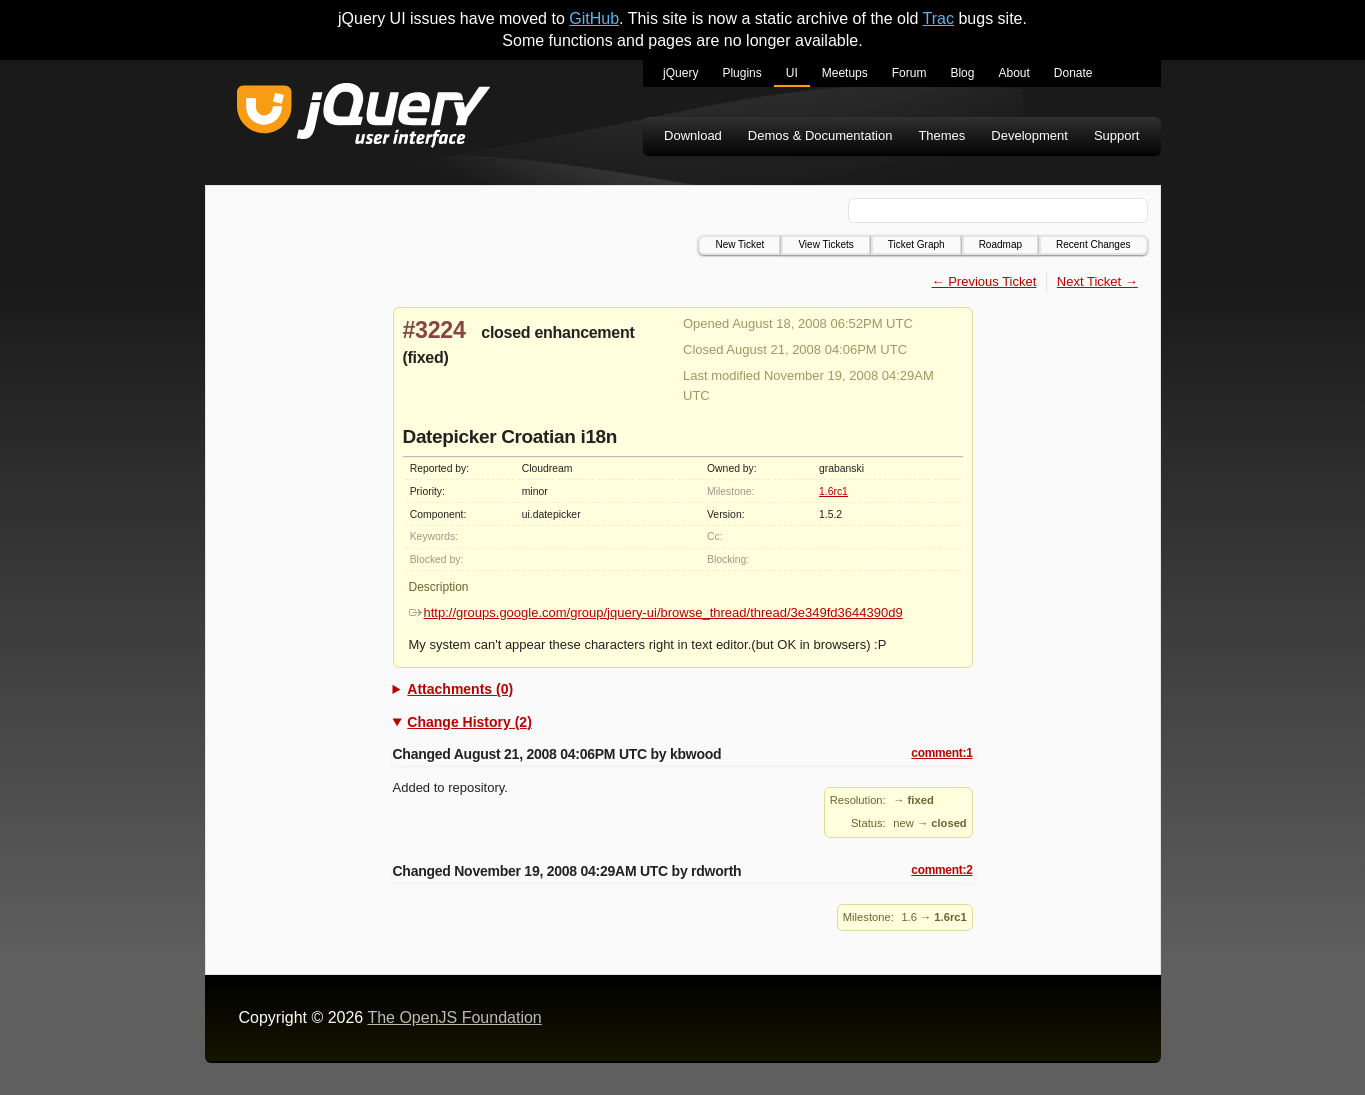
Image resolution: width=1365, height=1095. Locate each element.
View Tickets (825, 244)
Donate (1073, 73)
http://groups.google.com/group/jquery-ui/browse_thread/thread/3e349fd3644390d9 (656, 612)
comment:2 (941, 870)
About (1013, 73)
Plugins (741, 73)
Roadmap (1000, 244)
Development (1029, 135)
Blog (962, 73)
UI (792, 73)
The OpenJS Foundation (454, 1017)
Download (693, 135)
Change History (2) (469, 722)
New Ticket (739, 244)
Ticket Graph (916, 244)
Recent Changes (1093, 244)
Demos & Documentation (820, 135)
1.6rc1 (833, 491)
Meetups (845, 73)
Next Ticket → (1097, 281)
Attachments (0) (460, 689)
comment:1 (941, 753)
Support (1117, 135)
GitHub (594, 18)
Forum (909, 73)
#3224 (434, 330)
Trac (938, 18)
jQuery (680, 73)
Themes (941, 135)
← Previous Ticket (984, 281)
